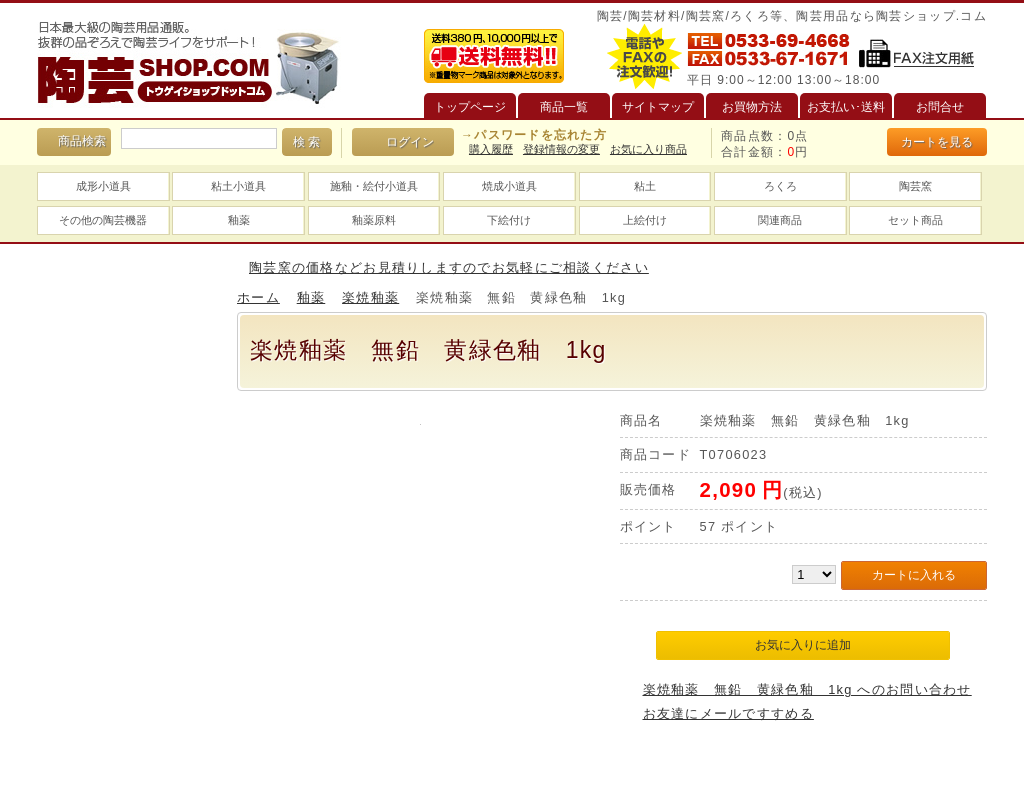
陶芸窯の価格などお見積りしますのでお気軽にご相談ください (449, 267)
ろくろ (780, 186)
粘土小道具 (238, 186)
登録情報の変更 (561, 149)
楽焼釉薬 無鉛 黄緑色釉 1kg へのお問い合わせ (807, 689)
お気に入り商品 (648, 149)
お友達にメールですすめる (728, 713)
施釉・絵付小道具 (374, 186)
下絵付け (509, 220)
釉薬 (239, 220)
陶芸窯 (915, 186)
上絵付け (645, 220)
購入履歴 (491, 149)
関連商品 (780, 220)
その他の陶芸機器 (103, 220)
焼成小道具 (509, 186)
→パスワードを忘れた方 (534, 135)
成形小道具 (103, 186)
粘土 (645, 186)
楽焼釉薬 (370, 297)
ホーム (258, 297)
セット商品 (915, 220)
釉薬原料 (374, 220)
